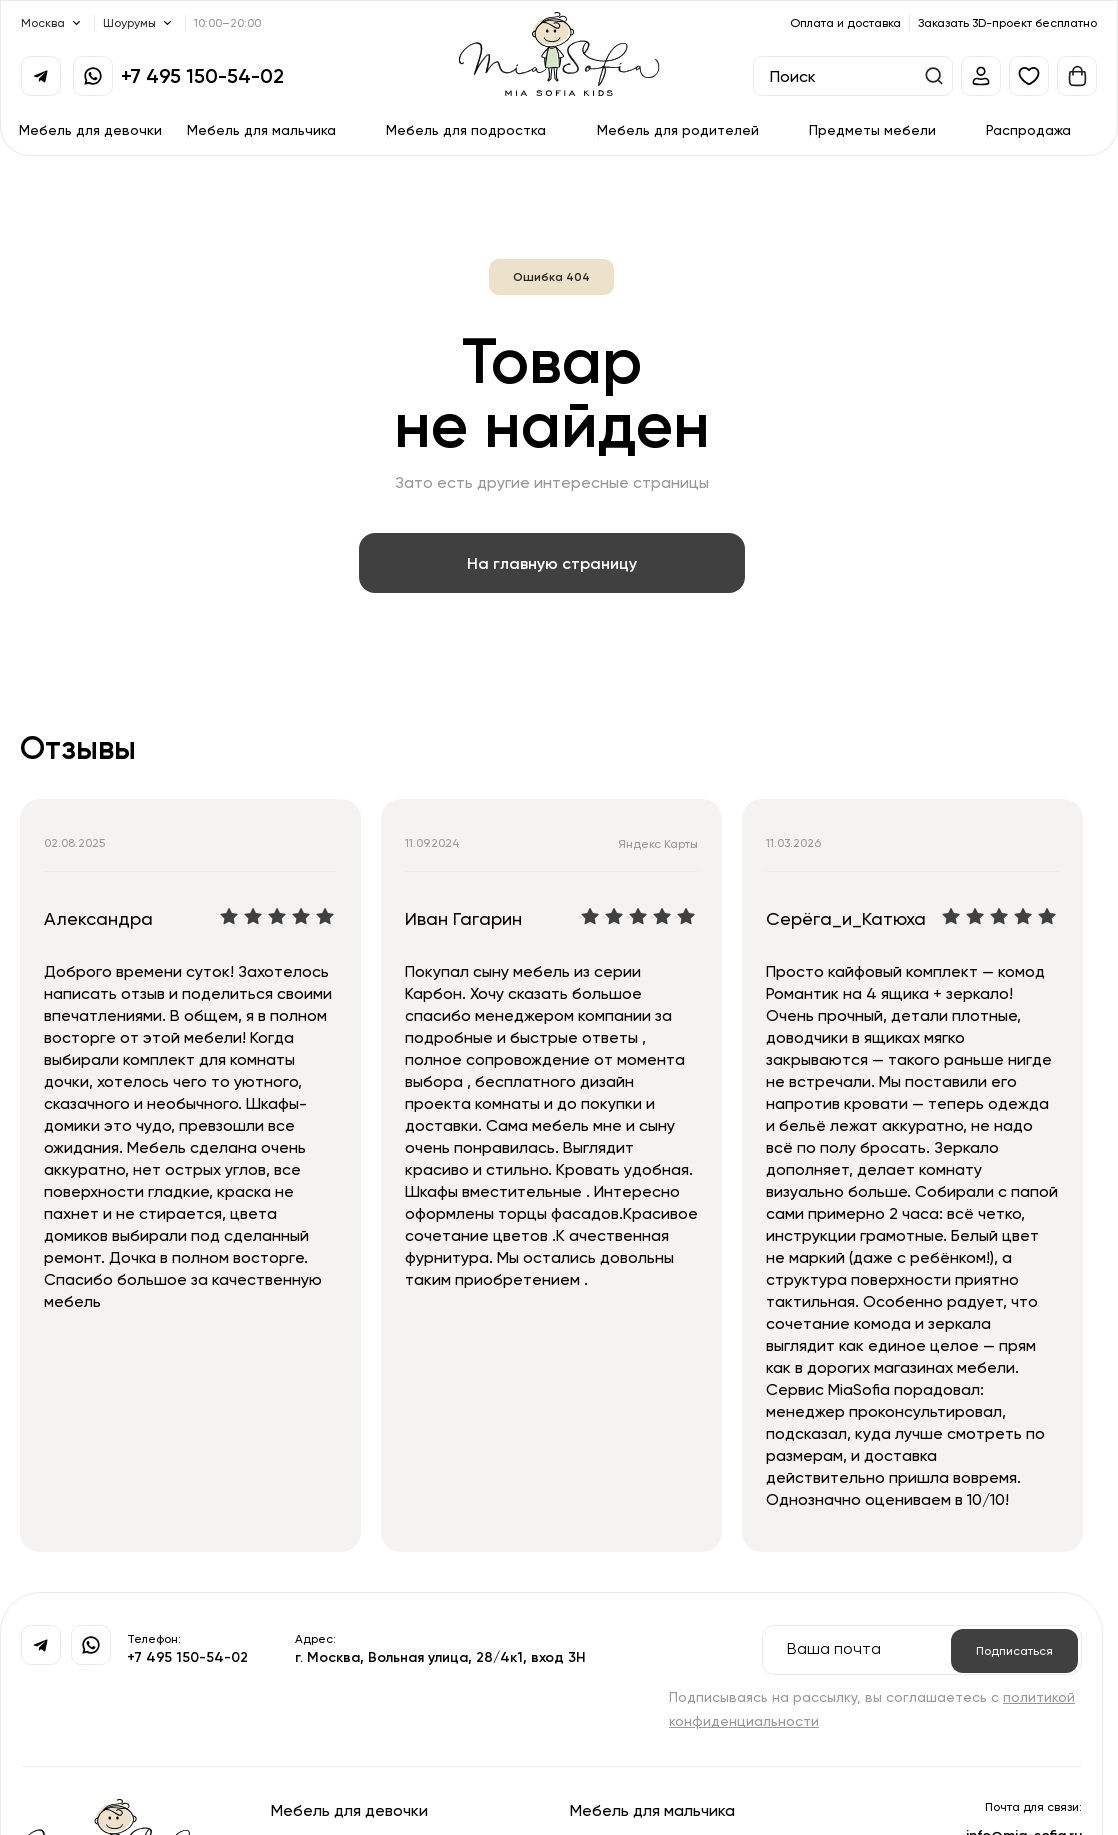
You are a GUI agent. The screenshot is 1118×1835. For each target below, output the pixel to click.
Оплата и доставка (845, 22)
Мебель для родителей (678, 129)
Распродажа (1028, 129)
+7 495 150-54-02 (202, 75)
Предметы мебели (872, 129)
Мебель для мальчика (261, 129)
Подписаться (1014, 1650)
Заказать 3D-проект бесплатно (1007, 22)
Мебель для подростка (466, 129)
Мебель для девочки (90, 129)
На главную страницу (552, 563)
